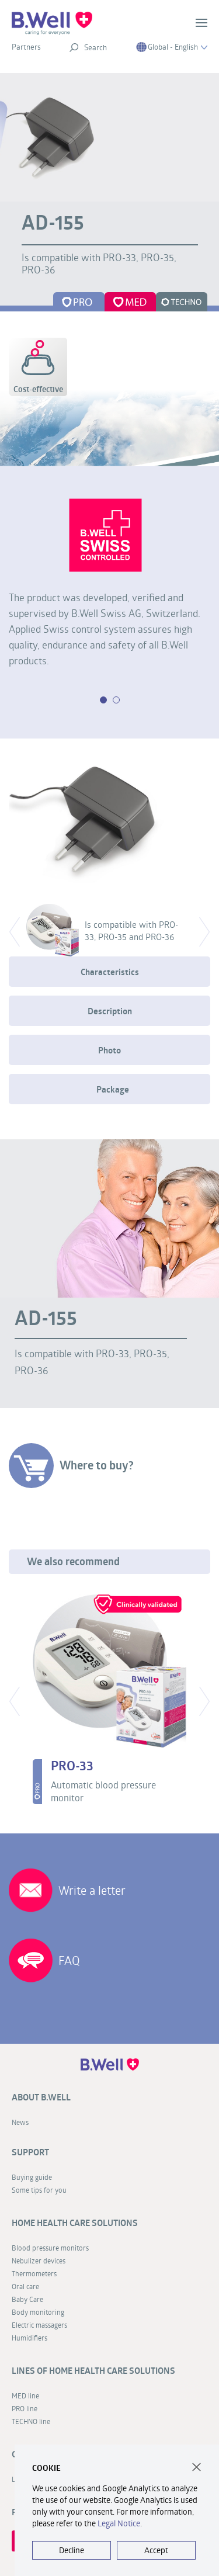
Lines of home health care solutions (93, 2370)
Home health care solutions (75, 2223)
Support (30, 2152)
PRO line (24, 2408)
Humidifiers (29, 2337)
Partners (26, 46)
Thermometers (34, 2273)
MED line (25, 2395)
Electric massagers (39, 2324)
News (20, 2122)
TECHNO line (31, 2421)
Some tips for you (39, 2189)
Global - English (171, 46)
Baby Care (27, 2299)
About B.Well (41, 2097)
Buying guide (32, 2177)
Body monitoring (38, 2312)
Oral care (25, 2286)
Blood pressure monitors (50, 2247)
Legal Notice (119, 2523)
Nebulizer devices (38, 2260)
